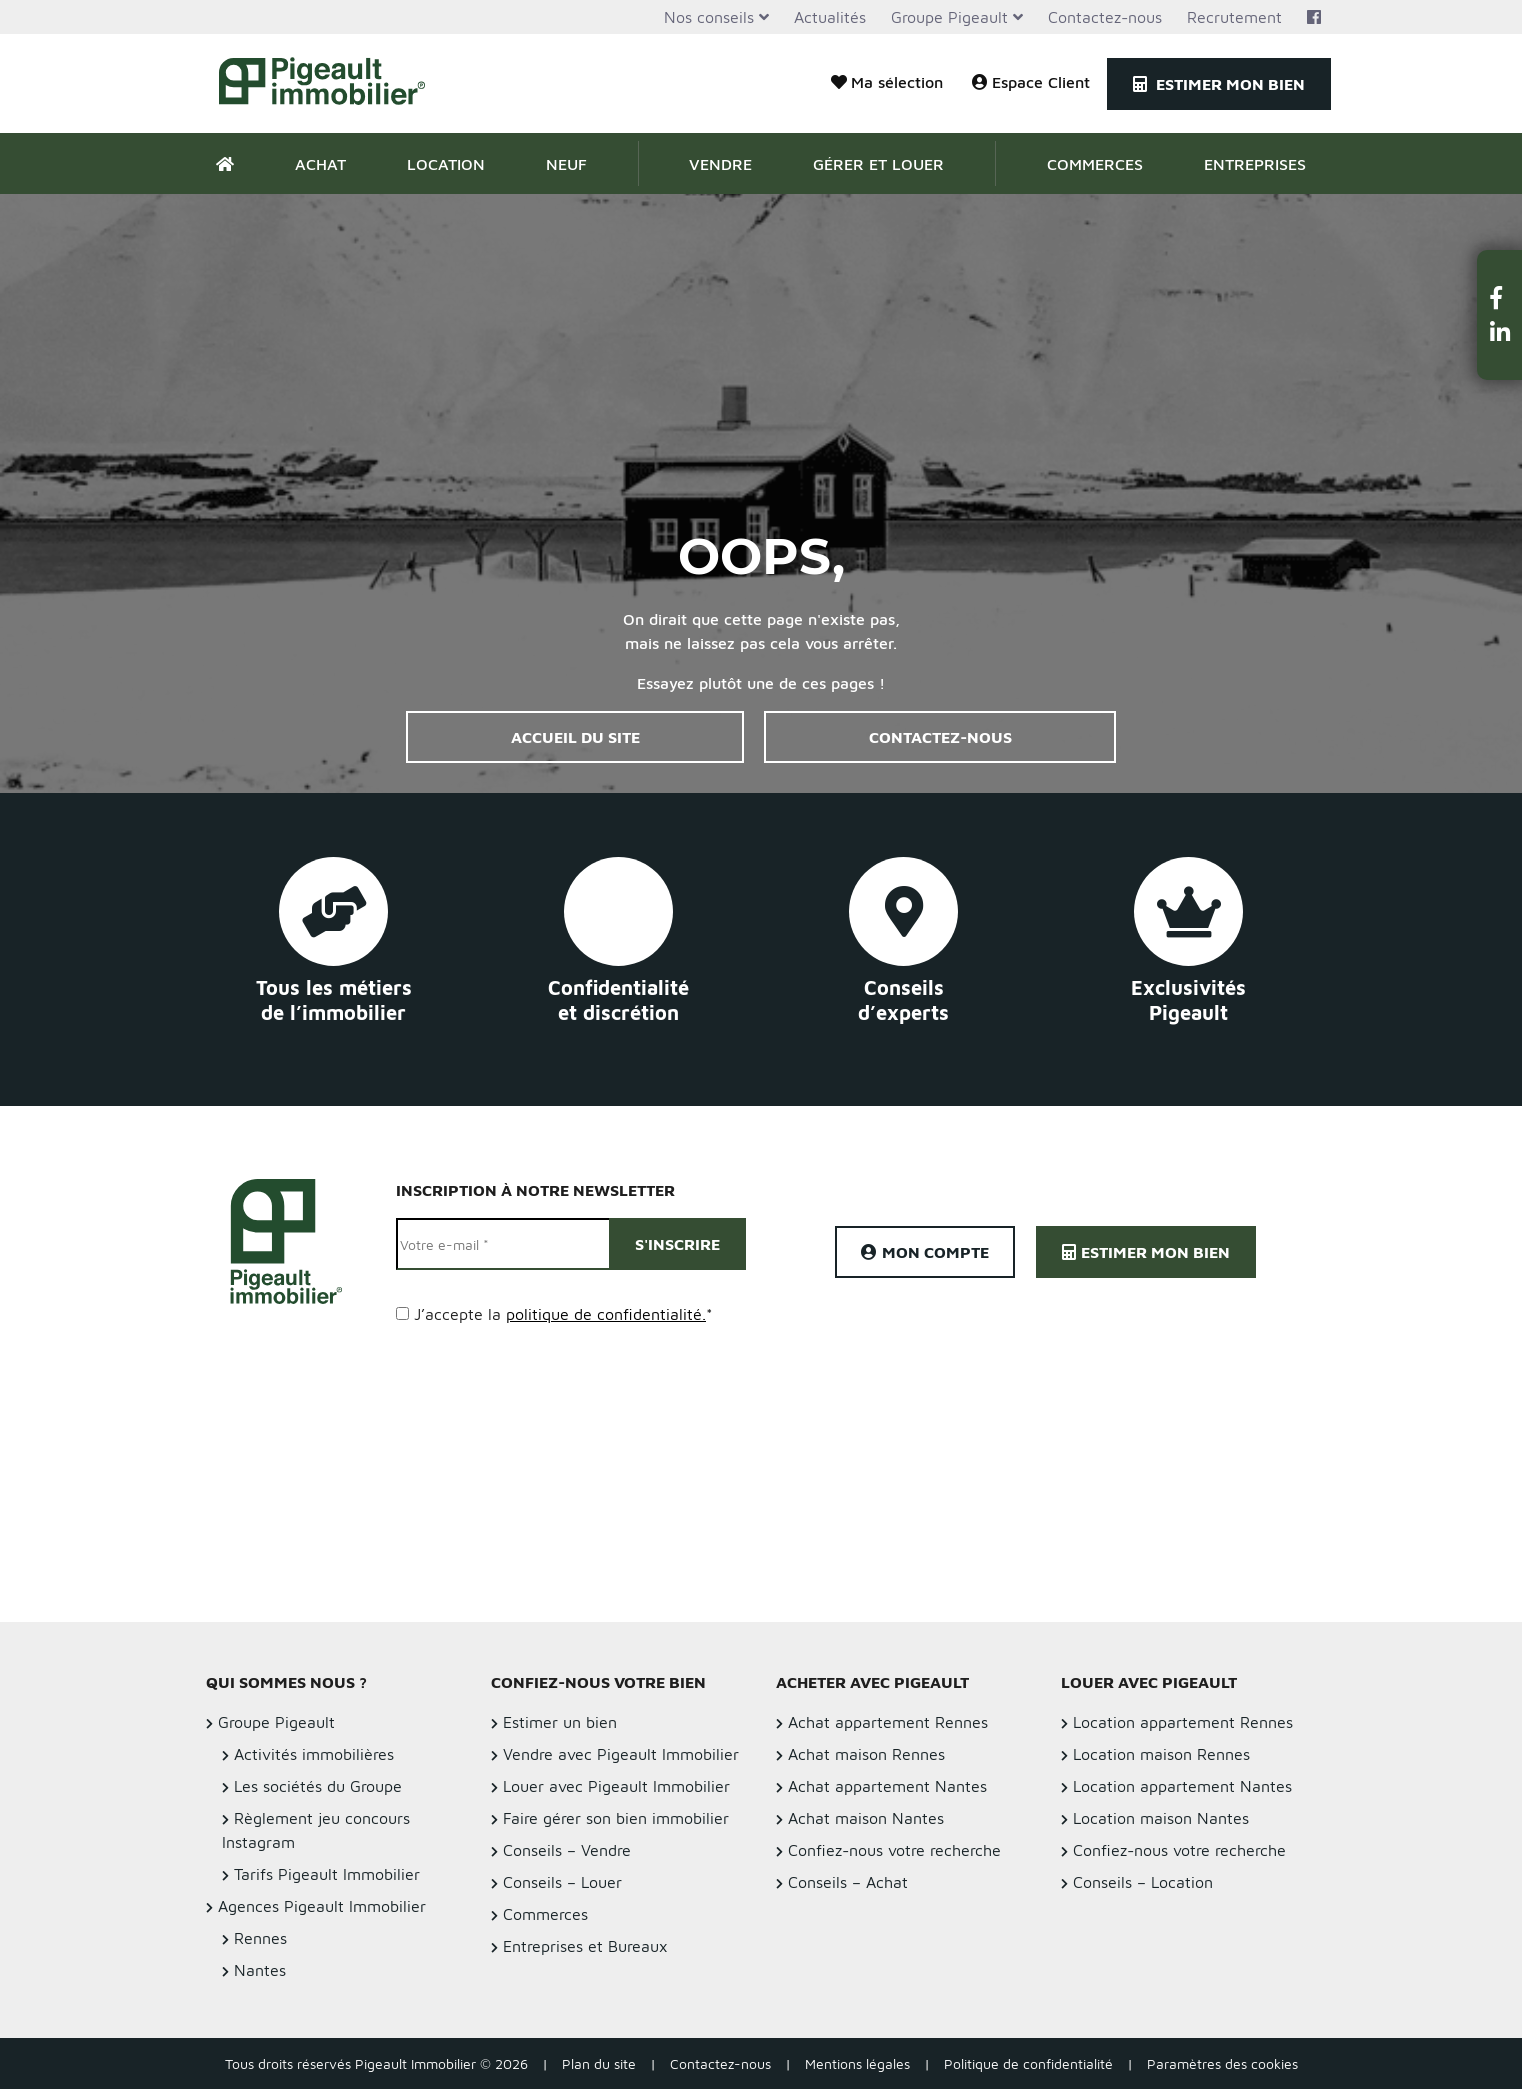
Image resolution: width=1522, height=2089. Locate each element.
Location (446, 164)
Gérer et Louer (878, 164)
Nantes (260, 1970)
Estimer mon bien (1219, 84)
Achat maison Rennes (866, 1754)
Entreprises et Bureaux (585, 1946)
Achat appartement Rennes (888, 1722)
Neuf (566, 164)
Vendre (720, 164)
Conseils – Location (1143, 1882)
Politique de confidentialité (1028, 2063)
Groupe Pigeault (949, 17)
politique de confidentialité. (606, 1314)
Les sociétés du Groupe (318, 1786)
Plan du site (599, 2063)
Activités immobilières (314, 1754)
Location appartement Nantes (1182, 1786)
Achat (320, 164)
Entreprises (1255, 164)
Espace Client (1031, 82)
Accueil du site (575, 737)
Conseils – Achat (848, 1882)
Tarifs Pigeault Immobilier (327, 1874)
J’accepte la (563, 1314)
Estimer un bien (560, 1722)
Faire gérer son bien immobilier (616, 1818)
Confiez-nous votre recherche (894, 1850)
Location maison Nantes (1161, 1818)
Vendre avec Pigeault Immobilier (621, 1754)
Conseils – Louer (562, 1882)
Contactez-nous (1105, 17)
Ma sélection (887, 82)
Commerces (1095, 164)
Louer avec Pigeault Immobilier (616, 1786)
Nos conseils (709, 17)
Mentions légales (857, 2063)
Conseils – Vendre (567, 1850)
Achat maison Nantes (866, 1818)
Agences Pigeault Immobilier (322, 1906)
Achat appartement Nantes (887, 1786)
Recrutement (1234, 17)
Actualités (830, 17)
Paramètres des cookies (1222, 2063)
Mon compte (925, 1252)
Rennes (260, 1938)
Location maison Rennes (1161, 1754)
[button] (1500, 297)
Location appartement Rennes (1183, 1722)
